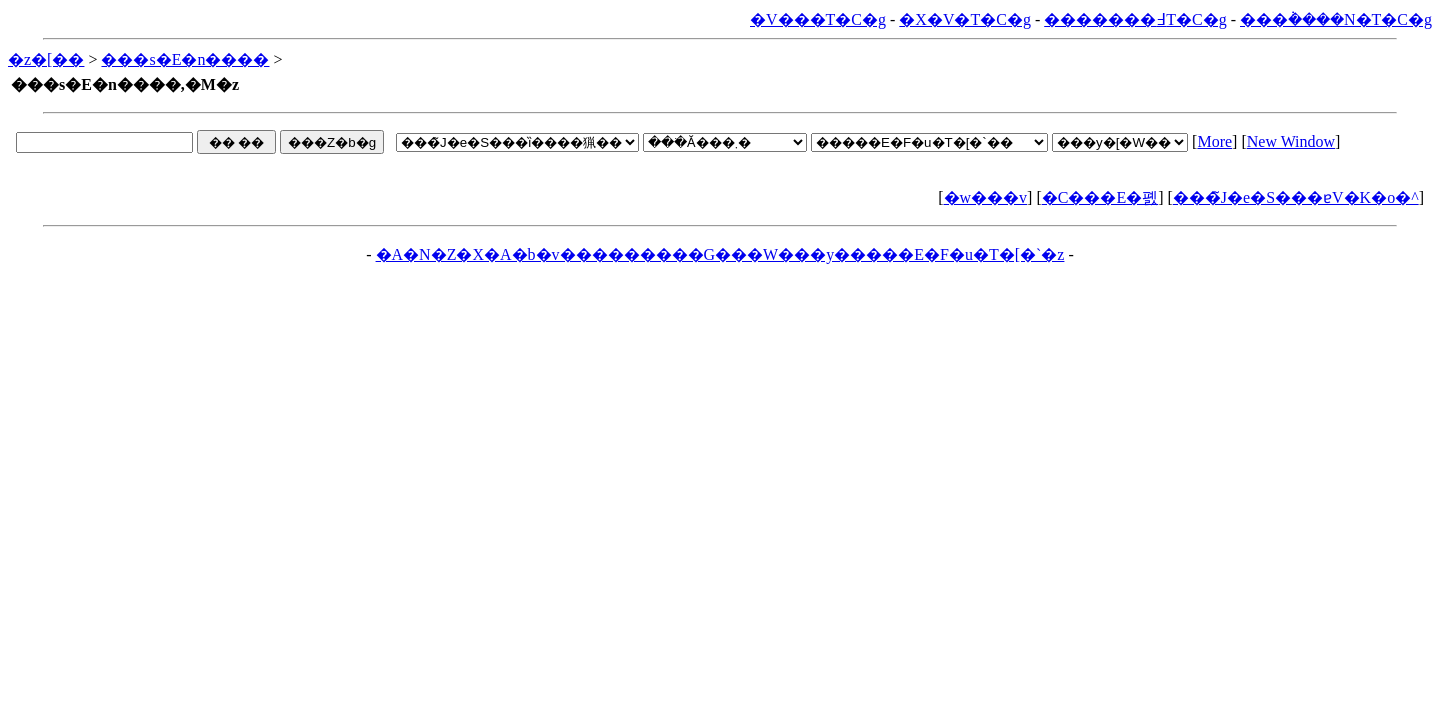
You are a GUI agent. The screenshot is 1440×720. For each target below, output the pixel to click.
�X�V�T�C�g (965, 19)
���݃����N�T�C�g (1336, 19)
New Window (1291, 141)
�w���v (986, 197)
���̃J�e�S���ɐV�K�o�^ (1296, 197)
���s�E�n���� (185, 59)
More (1214, 141)
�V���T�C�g (818, 19)
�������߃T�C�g (1135, 19)
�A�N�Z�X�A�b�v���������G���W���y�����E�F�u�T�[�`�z (720, 254)
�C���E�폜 (1100, 197)
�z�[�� (46, 59)
